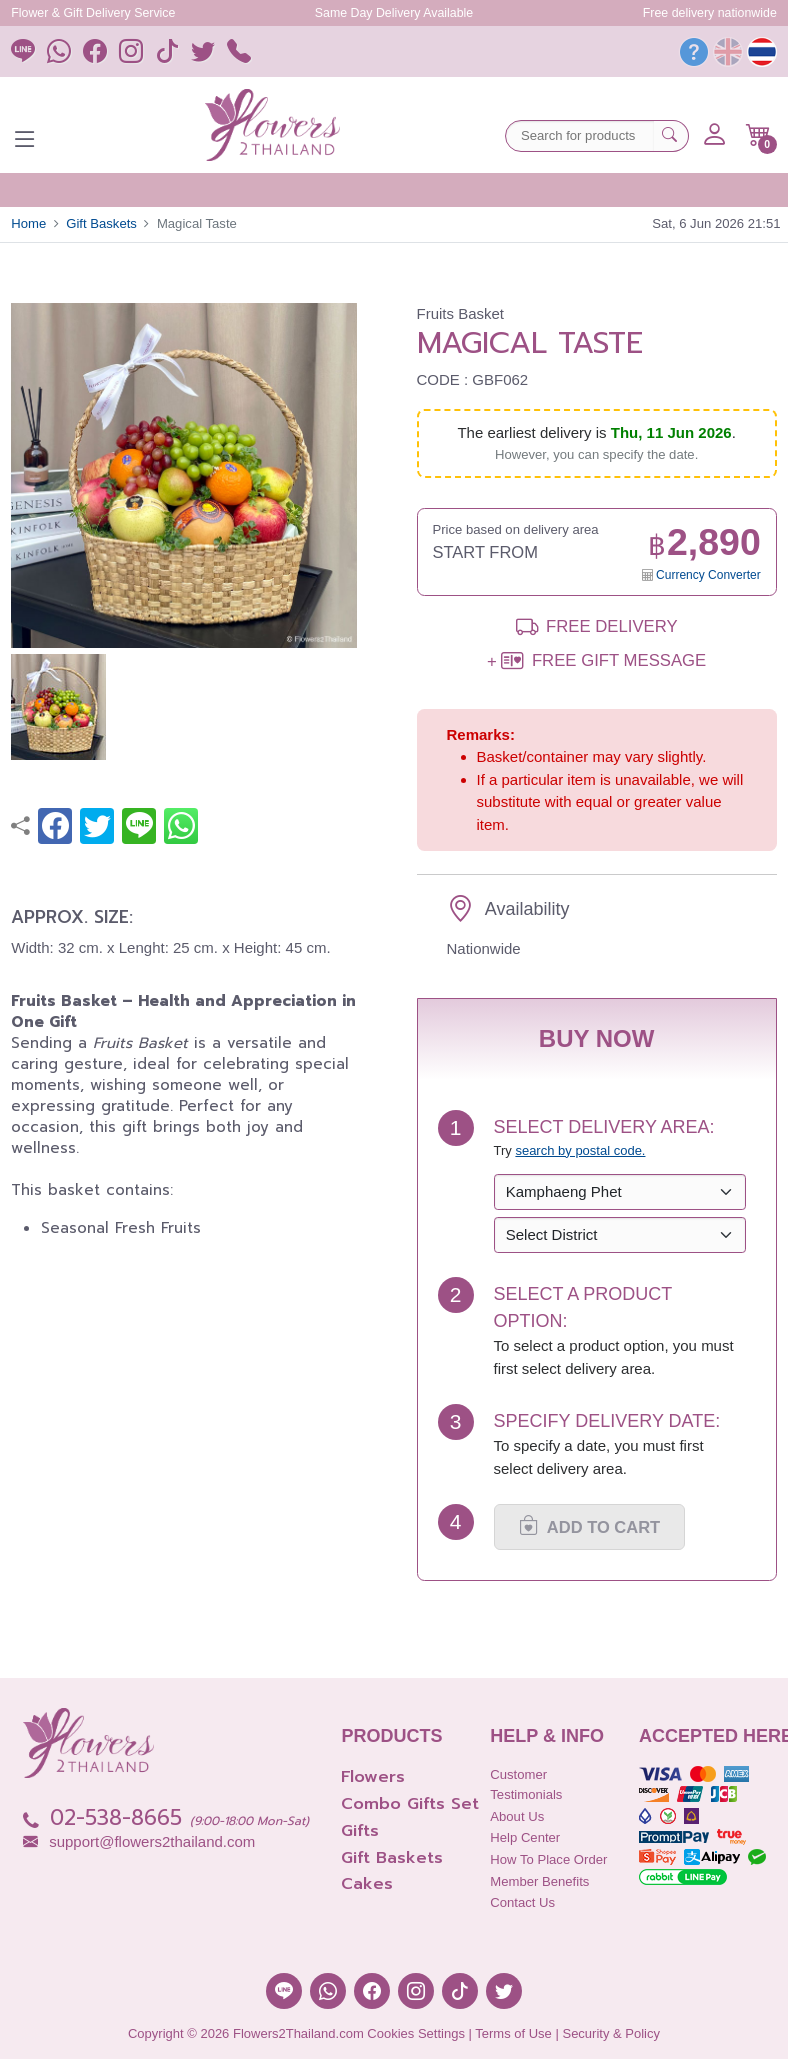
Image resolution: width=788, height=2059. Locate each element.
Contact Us (522, 1902)
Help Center (525, 1837)
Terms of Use (513, 2033)
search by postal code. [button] (580, 1150)
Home (28, 223)
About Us (517, 1816)
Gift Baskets (101, 223)
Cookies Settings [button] (416, 2033)
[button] (758, 135)
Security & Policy (611, 2033)
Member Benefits (539, 1881)
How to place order (548, 1859)
